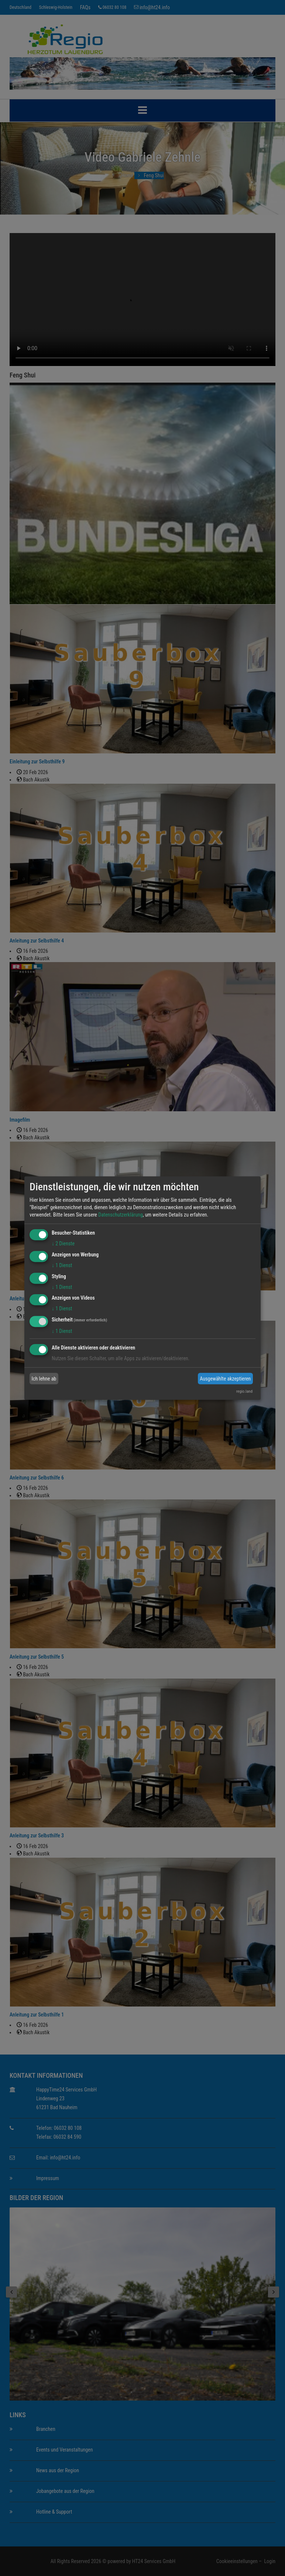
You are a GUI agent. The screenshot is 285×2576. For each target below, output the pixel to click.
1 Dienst (62, 1265)
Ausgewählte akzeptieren (225, 1379)
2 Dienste (63, 1243)
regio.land (244, 1391)
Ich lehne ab (44, 1379)
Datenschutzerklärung (120, 1215)
